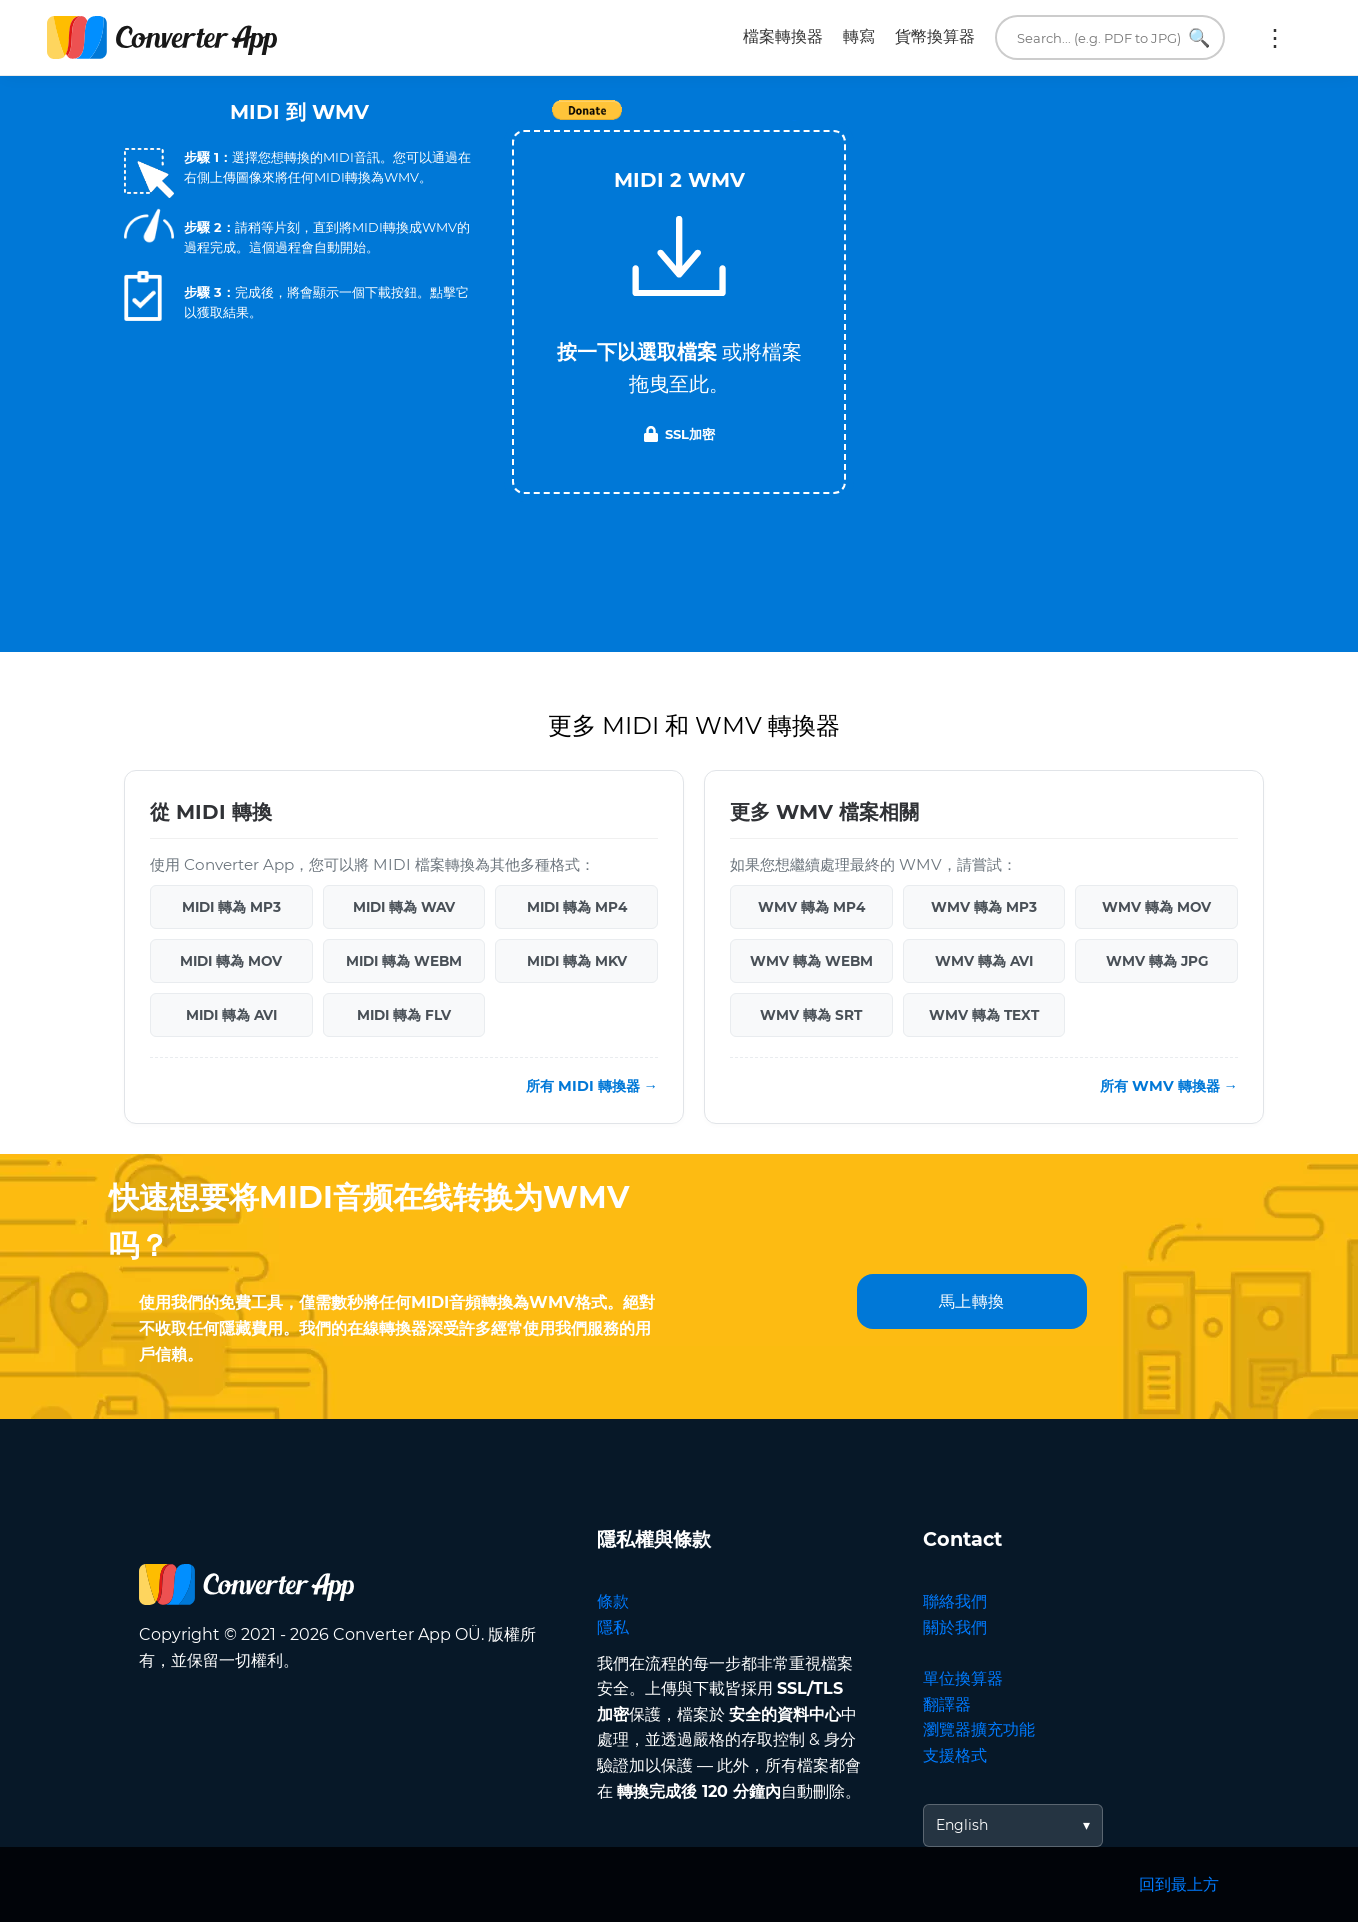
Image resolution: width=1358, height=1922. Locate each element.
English (962, 1825)
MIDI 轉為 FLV (404, 1015)
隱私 (613, 1627)
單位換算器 (963, 1678)
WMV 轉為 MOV (1156, 907)
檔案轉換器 (783, 36)
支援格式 (955, 1755)
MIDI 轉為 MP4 (577, 907)
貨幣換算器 (935, 36)
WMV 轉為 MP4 (811, 907)
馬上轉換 (972, 1301)
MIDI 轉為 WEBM (404, 961)
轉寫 (859, 36)
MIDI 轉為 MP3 (231, 907)
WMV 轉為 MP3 (984, 907)
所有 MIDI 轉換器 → (592, 1086)
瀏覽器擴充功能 (979, 1729)
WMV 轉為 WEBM (811, 961)
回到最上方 (1179, 1884)
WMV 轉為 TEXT (984, 1015)
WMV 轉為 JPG (1157, 961)
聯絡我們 (955, 1601)
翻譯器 (947, 1704)
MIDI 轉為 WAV (404, 907)
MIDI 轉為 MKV (577, 961)
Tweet (794, 120)
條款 (613, 1601)
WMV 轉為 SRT (811, 1015)
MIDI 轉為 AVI (231, 1015)
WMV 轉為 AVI (984, 961)
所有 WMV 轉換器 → (1169, 1086)
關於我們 (955, 1627)
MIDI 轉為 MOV (231, 961)
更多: (1275, 38)
